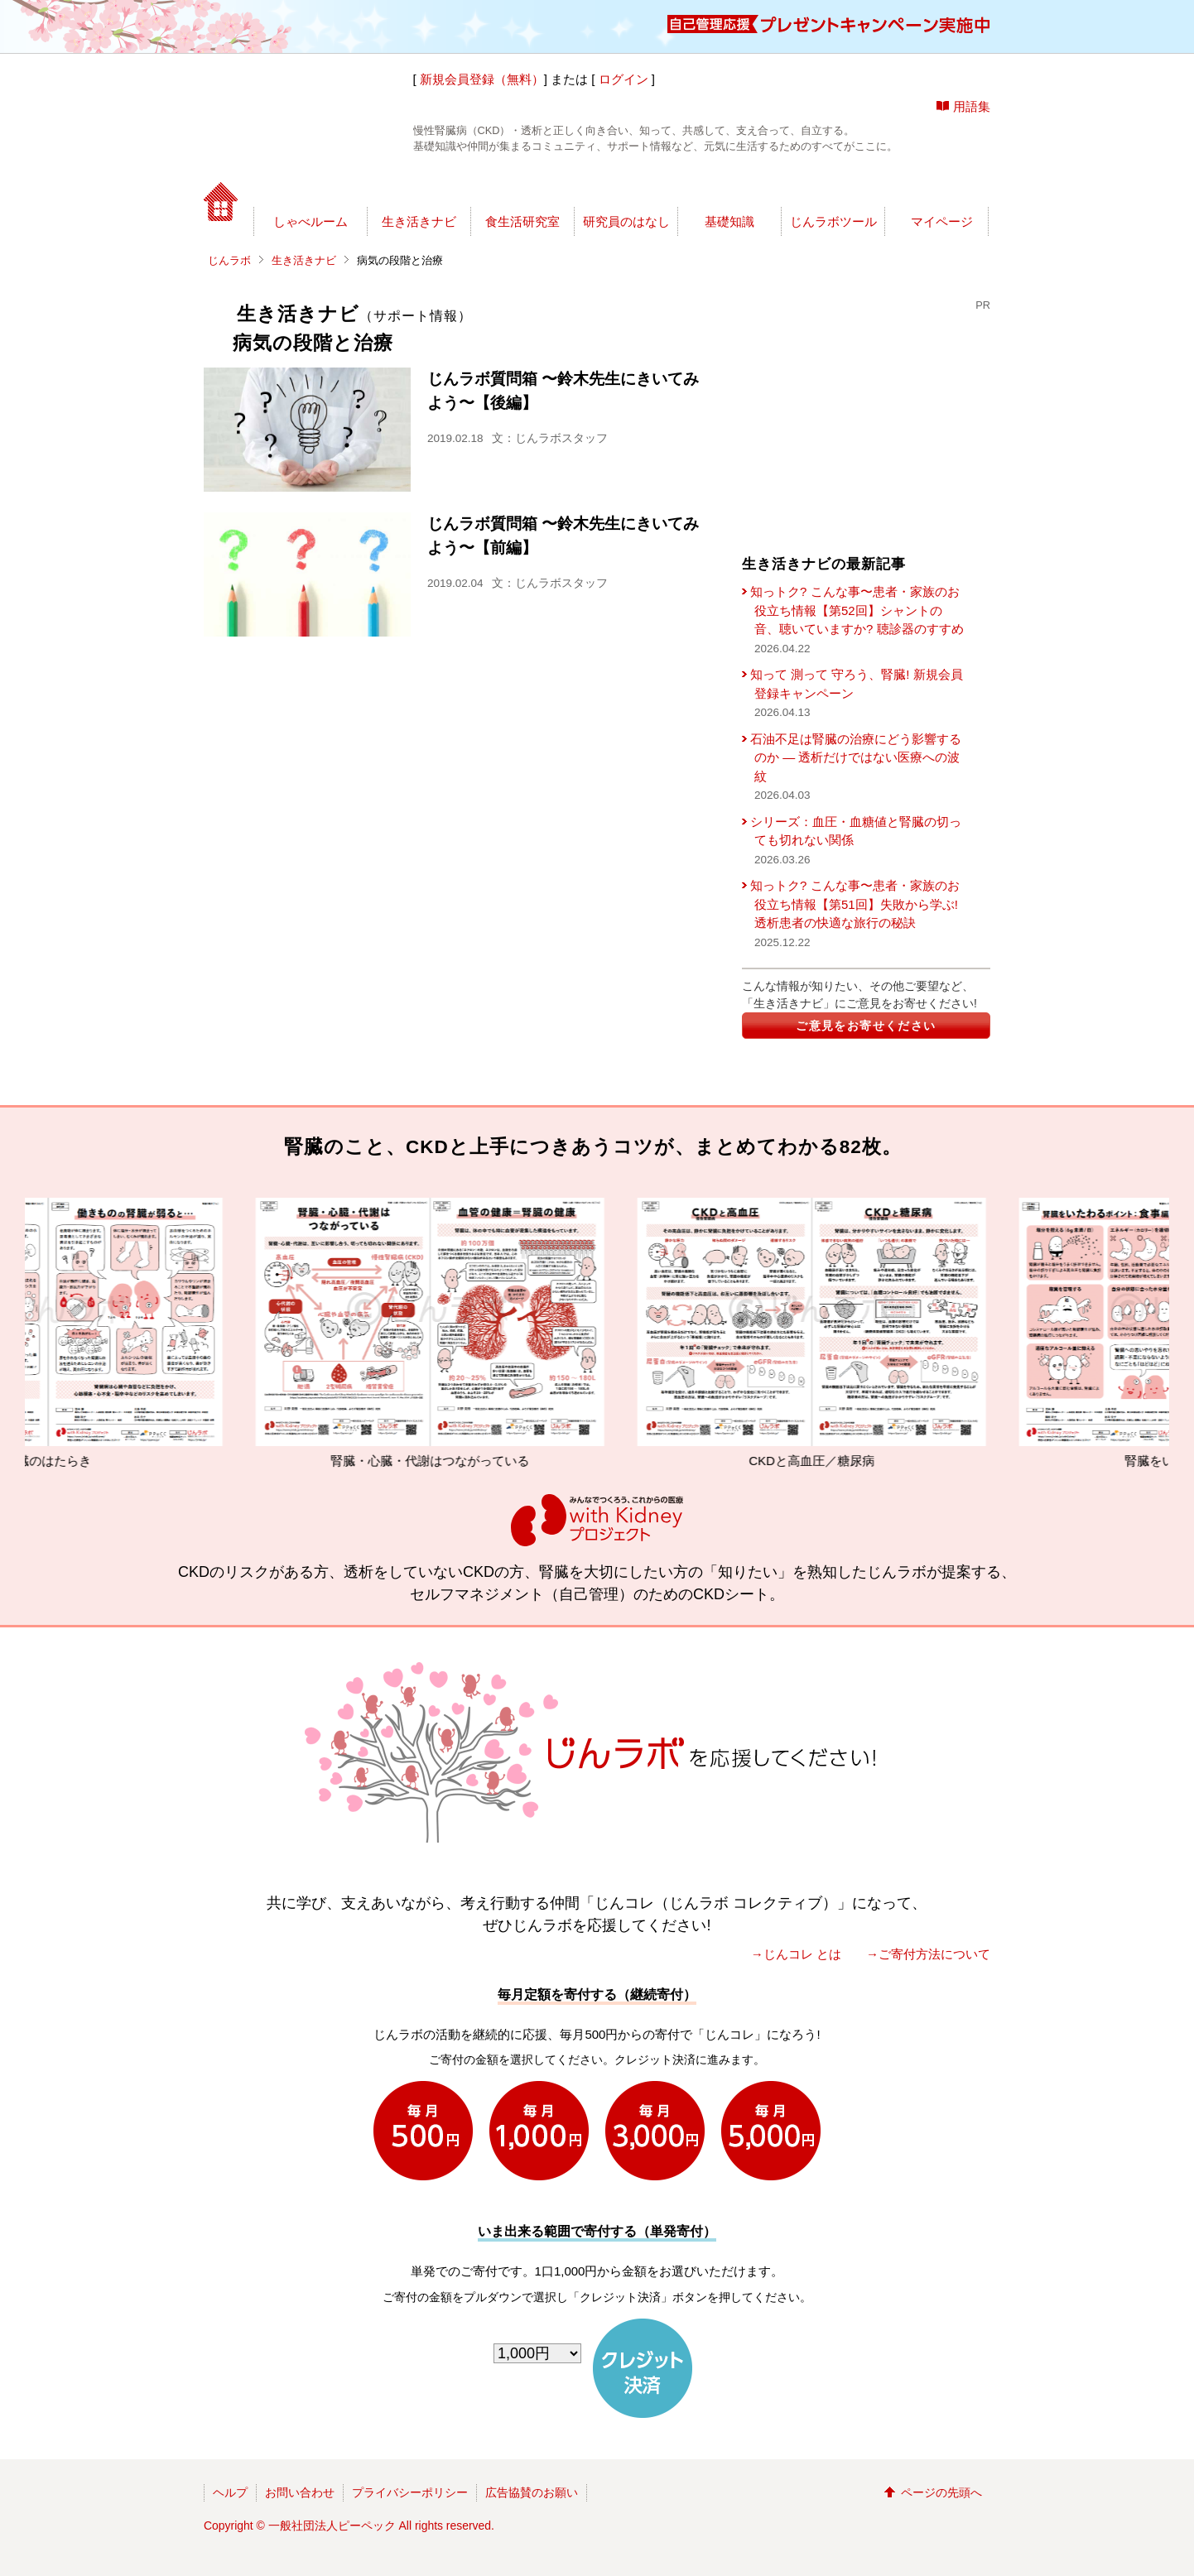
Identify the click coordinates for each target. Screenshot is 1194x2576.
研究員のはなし (626, 221)
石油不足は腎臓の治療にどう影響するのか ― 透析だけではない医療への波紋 (855, 757)
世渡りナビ (317, 186)
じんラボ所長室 (474, 186)
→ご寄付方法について (928, 1954)
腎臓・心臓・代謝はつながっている (455, 1333)
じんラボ (229, 260)
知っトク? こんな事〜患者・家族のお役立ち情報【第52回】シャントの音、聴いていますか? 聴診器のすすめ (857, 610)
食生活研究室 (522, 221)
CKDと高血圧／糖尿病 (836, 1333)
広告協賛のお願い (531, 2492)
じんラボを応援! (911, 186)
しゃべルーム (310, 221)
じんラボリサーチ (626, 186)
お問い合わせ (300, 2492)
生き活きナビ (419, 221)
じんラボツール (833, 221)
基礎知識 (729, 221)
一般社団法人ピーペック (332, 2525)
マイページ (942, 221)
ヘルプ (230, 2492)
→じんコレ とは (796, 1954)
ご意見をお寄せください (866, 1025)
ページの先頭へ (941, 2492)
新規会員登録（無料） (482, 79)
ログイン (623, 79)
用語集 (971, 106)
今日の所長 (752, 186)
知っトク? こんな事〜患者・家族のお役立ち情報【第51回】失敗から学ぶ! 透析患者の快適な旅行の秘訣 (855, 904)
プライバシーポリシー (410, 2492)
